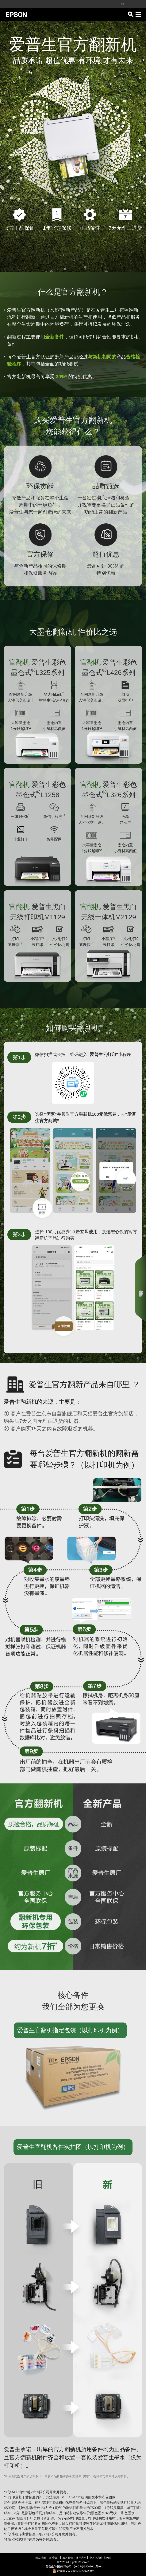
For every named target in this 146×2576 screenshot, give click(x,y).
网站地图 (40, 2557)
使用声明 (81, 2557)
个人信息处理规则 (100, 2557)
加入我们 (67, 2557)
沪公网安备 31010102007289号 (73, 2570)
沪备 (87, 2566)
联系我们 (54, 2557)
